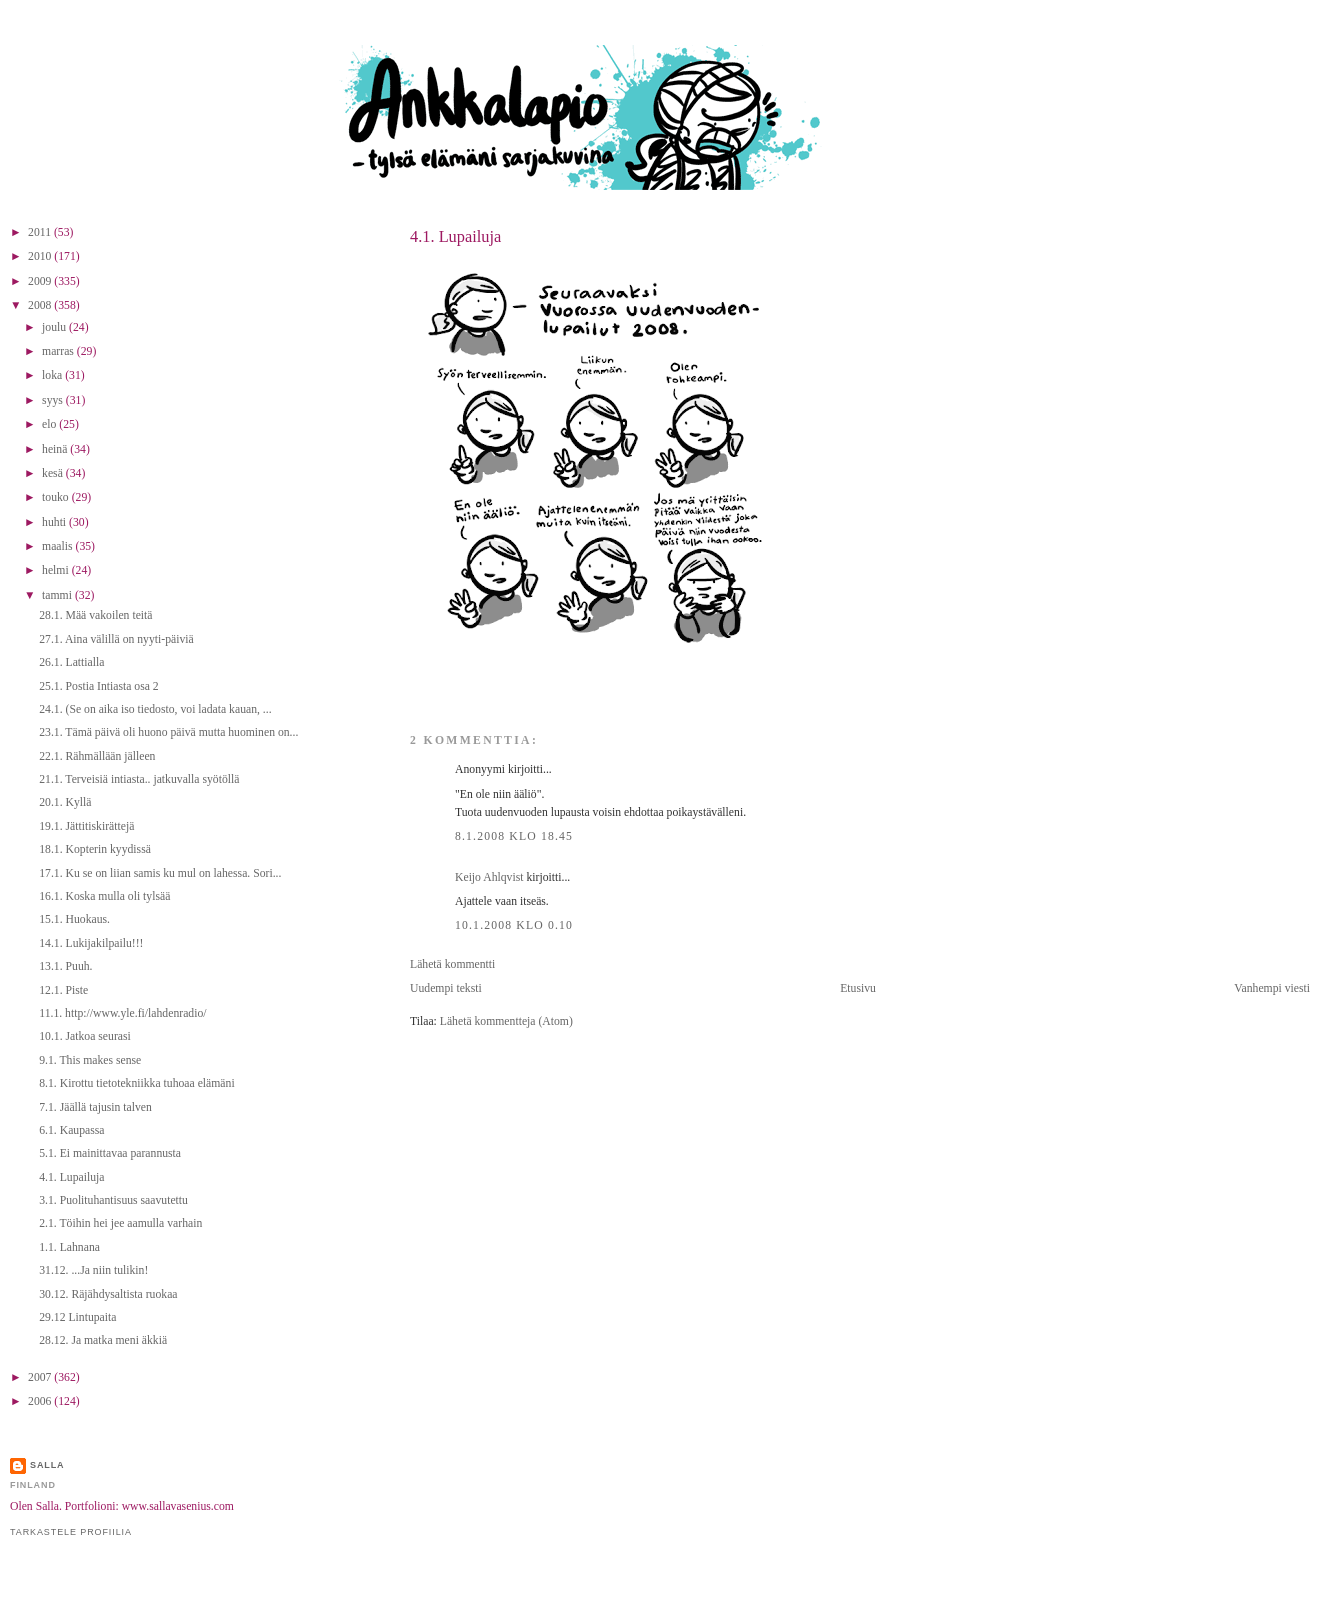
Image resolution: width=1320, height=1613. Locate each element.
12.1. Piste (63, 990)
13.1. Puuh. (65, 966)
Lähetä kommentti (452, 964)
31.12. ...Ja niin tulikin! (93, 1270)
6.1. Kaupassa (71, 1130)
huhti (55, 522)
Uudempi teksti (446, 988)
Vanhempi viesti (1272, 988)
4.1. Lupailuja (455, 236)
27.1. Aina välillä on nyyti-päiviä (116, 639)
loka (53, 375)
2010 (41, 256)
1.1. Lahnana (69, 1247)
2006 (41, 1401)
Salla (47, 1465)
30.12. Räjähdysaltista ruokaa (108, 1294)
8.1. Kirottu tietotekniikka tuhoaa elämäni (136, 1083)
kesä (54, 473)
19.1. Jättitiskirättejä (86, 826)
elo (50, 424)
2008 (41, 305)
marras (59, 351)
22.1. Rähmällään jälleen (97, 756)
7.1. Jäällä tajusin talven (95, 1107)
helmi (57, 570)
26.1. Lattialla (71, 662)
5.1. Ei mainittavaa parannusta (110, 1153)
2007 (41, 1377)
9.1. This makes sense (90, 1060)
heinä (56, 449)
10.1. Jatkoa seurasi (85, 1036)
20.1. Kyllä (65, 802)
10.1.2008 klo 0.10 (514, 925)
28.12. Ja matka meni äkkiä (103, 1340)
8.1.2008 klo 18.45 (514, 836)
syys (54, 400)
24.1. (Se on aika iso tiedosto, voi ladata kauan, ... (155, 709)
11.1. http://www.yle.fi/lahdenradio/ (122, 1013)
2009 (41, 281)
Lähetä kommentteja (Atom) (506, 1021)
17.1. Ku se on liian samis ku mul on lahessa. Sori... (160, 873)
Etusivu (858, 988)
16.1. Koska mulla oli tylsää (104, 896)
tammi (58, 595)
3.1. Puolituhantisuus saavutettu (113, 1200)
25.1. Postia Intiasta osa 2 (98, 686)
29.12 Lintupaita (77, 1317)
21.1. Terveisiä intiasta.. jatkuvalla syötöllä (139, 779)
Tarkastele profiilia (71, 1532)
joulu (55, 327)
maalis (58, 546)
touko (57, 497)
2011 (41, 232)
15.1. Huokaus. (74, 919)
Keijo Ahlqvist (489, 877)
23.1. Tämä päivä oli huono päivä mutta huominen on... (168, 732)
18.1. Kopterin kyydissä (95, 849)
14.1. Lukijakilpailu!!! (91, 943)
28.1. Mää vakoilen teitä (95, 615)
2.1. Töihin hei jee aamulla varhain (120, 1223)
